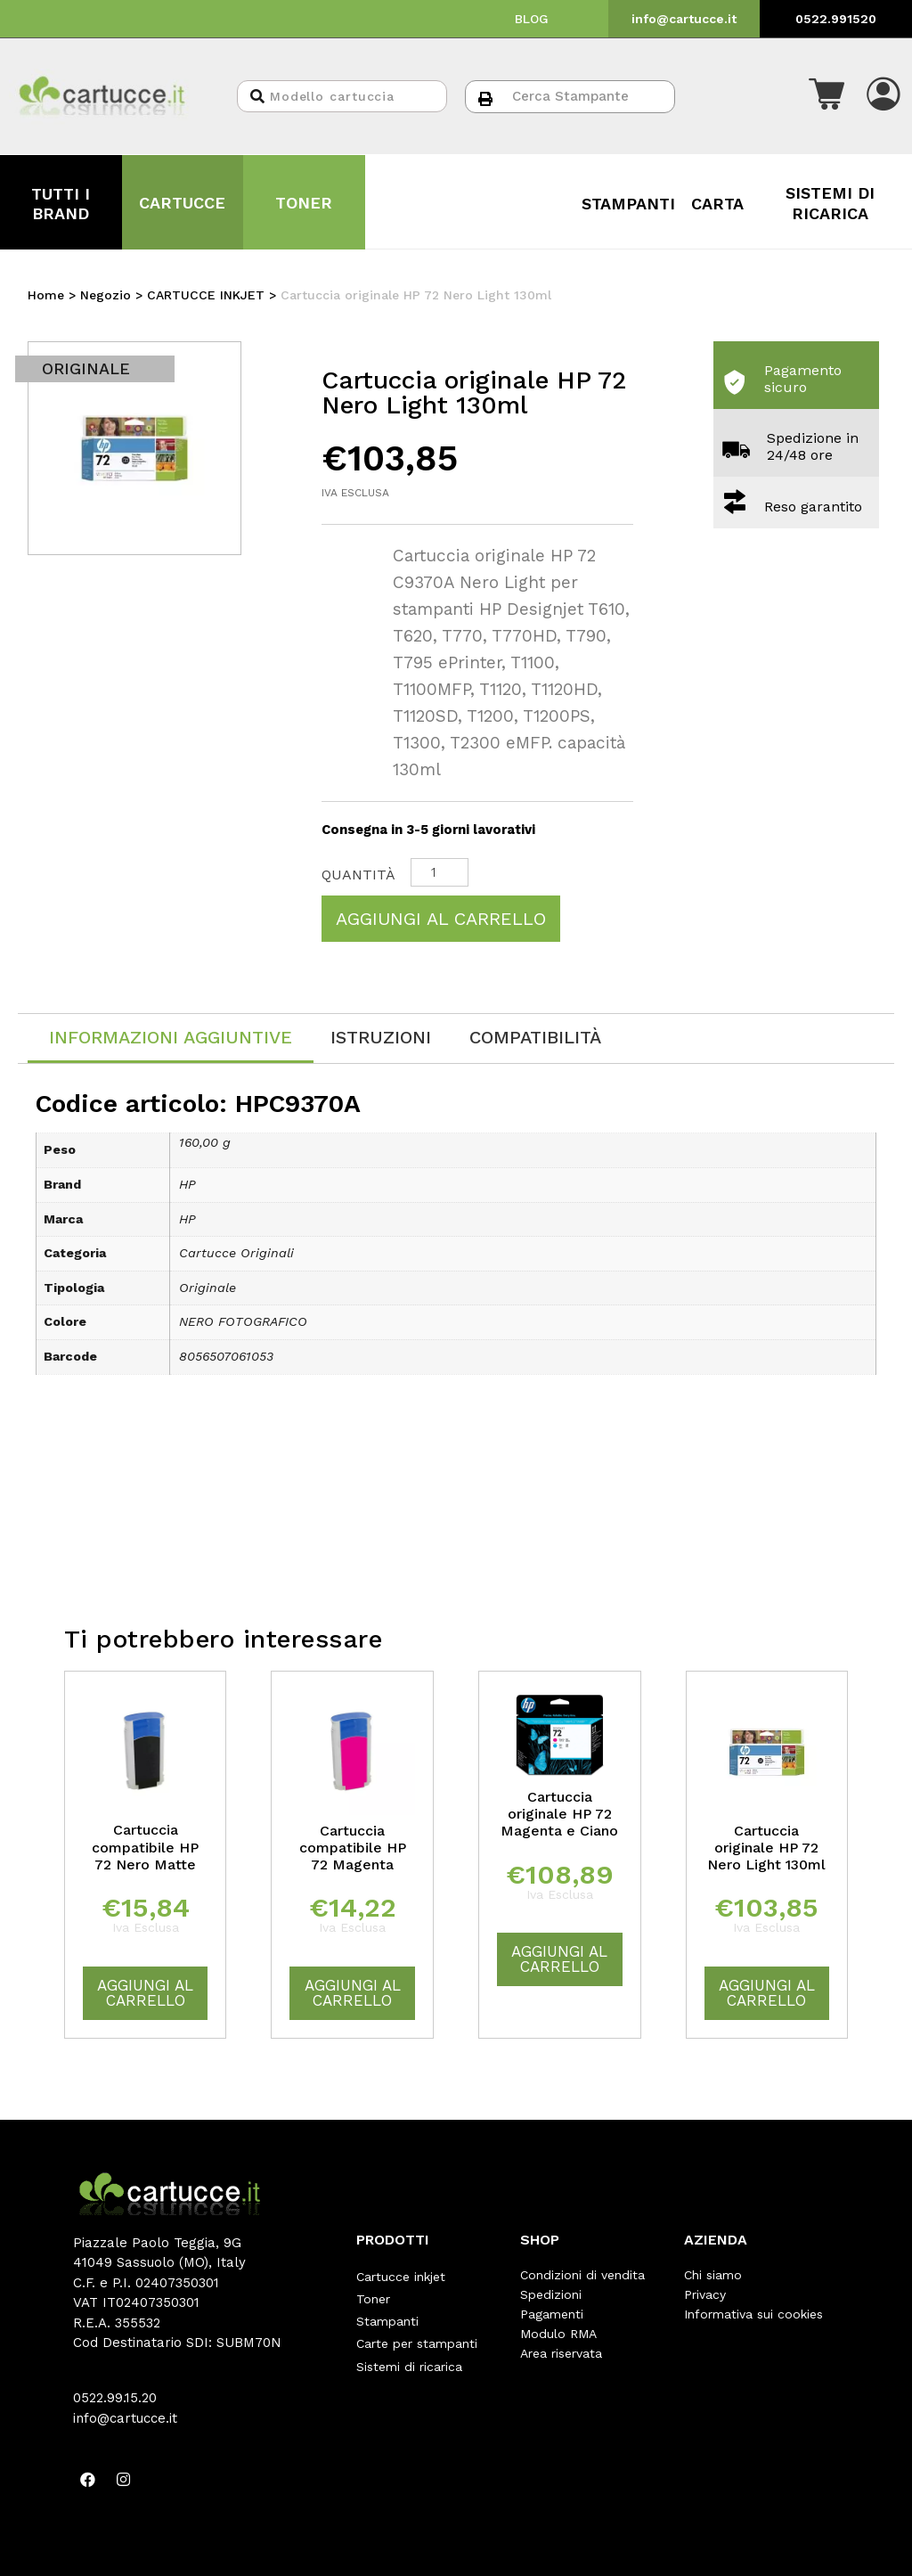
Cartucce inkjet (400, 2275)
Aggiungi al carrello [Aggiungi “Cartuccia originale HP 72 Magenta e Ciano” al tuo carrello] (559, 1958)
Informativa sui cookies (753, 2314)
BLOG (532, 19)
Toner (373, 2294)
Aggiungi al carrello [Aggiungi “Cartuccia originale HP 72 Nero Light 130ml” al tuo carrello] (767, 1992)
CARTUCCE (182, 202)
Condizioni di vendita (582, 2275)
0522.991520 (835, 19)
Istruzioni (380, 1037)
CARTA (717, 203)
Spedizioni (551, 2294)
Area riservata (561, 2353)
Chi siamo (713, 2275)
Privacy (705, 2294)
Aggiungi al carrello (441, 918)
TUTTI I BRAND (60, 203)
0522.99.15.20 (115, 2398)
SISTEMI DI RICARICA (830, 203)
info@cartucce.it (684, 19)
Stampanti (387, 2314)
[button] (826, 96)
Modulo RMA (558, 2334)
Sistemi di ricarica (409, 2353)
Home (46, 295)
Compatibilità (535, 1037)
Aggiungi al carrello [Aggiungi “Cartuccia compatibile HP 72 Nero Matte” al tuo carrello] (145, 1992)
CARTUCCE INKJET (206, 295)
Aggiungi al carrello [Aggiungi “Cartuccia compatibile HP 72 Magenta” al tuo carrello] (353, 1992)
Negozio (105, 295)
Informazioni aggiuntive (170, 1037)
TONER (303, 202)
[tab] (171, 1038)
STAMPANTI (628, 203)
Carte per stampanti (416, 2334)
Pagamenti (551, 2314)
